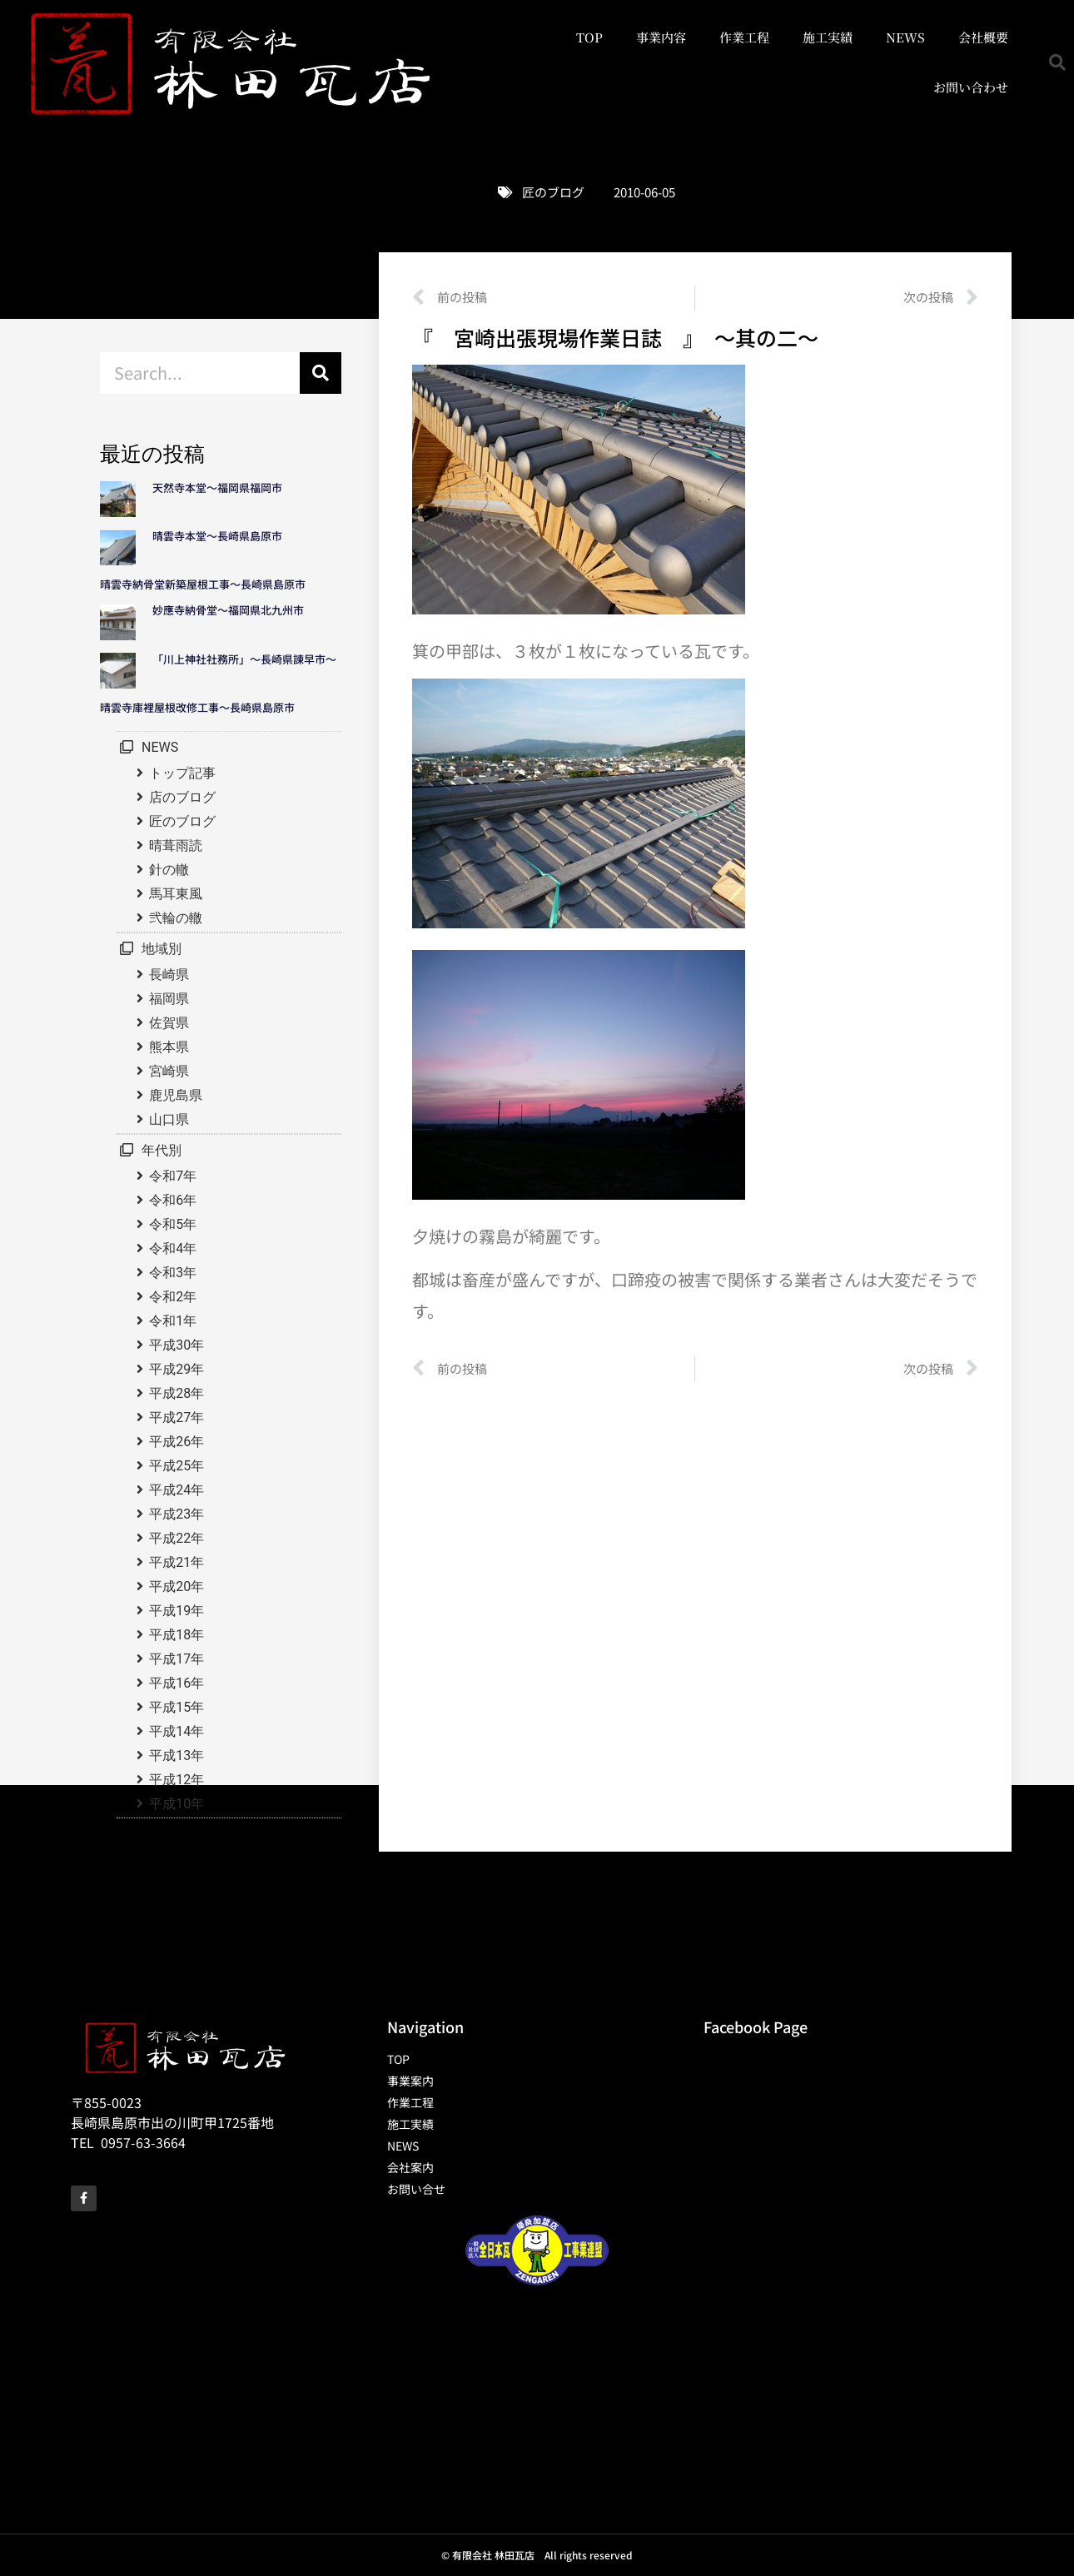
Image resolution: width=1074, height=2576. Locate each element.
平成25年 (176, 1466)
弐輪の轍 (175, 918)
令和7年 (172, 1176)
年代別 (161, 1150)
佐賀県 (169, 1023)
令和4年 (172, 1248)
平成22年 (176, 1538)
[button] (1057, 62)
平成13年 (176, 1755)
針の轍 (169, 870)
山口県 (169, 1119)
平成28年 (176, 1393)
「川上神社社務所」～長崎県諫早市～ (244, 659)
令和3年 (172, 1273)
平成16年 (176, 1683)
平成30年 (176, 1345)
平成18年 (176, 1635)
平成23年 (176, 1514)
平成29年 (176, 1369)
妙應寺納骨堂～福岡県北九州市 (233, 610)
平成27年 (176, 1417)
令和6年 (172, 1200)
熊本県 (169, 1047)
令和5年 (172, 1224)
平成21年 (176, 1562)
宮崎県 (169, 1071)
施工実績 (828, 37)
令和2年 (172, 1297)
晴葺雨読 (175, 845)
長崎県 (169, 974)
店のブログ (182, 797)
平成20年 (176, 1586)
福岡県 (169, 999)
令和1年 (172, 1321)
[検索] (320, 373)
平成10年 (176, 1804)
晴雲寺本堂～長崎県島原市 (217, 536)
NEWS (905, 37)
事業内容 (661, 37)
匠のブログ (553, 192)
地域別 (161, 949)
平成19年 (176, 1611)
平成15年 (176, 1707)
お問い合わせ (970, 87)
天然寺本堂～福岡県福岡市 (217, 487)
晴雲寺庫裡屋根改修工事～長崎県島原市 (197, 707)
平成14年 (176, 1731)
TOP (589, 37)
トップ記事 (182, 773)
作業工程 (744, 37)
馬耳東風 (175, 894)
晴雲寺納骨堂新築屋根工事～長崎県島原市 (203, 584)
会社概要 (983, 37)
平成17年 (176, 1659)
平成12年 (176, 1780)
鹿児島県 (175, 1095)
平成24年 (176, 1490)
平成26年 (176, 1442)
